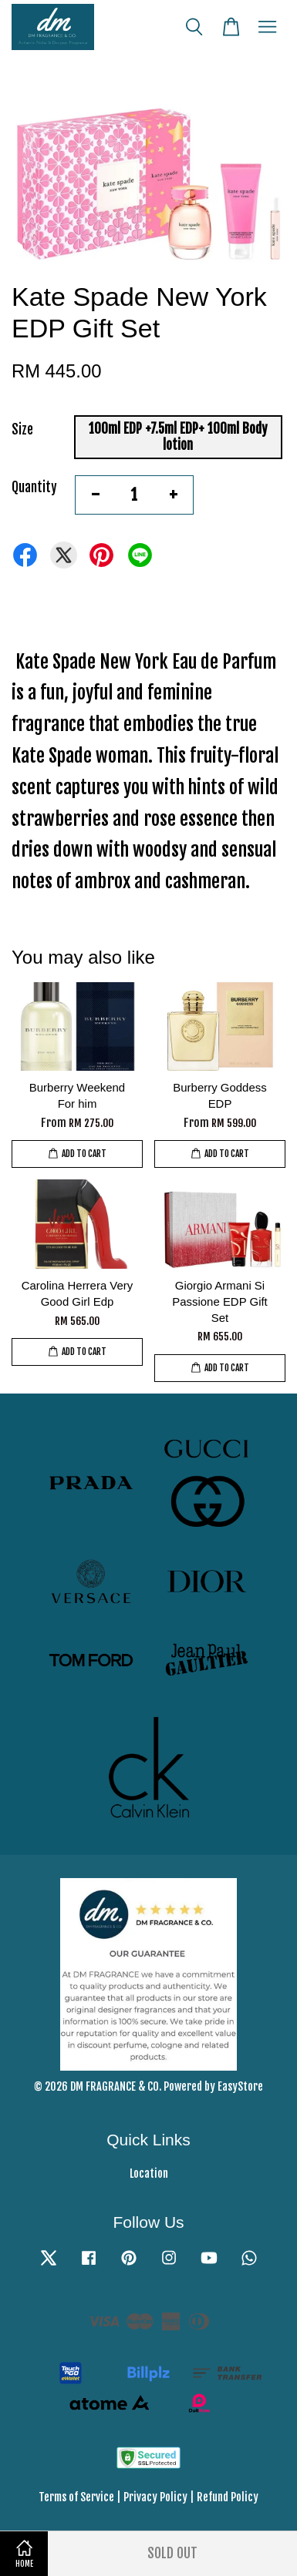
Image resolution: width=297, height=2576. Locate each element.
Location (149, 2173)
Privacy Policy (155, 2497)
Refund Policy (227, 2497)
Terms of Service (76, 2497)
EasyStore (240, 2086)
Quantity (34, 487)
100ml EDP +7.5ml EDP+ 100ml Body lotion (178, 436)
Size (22, 429)
